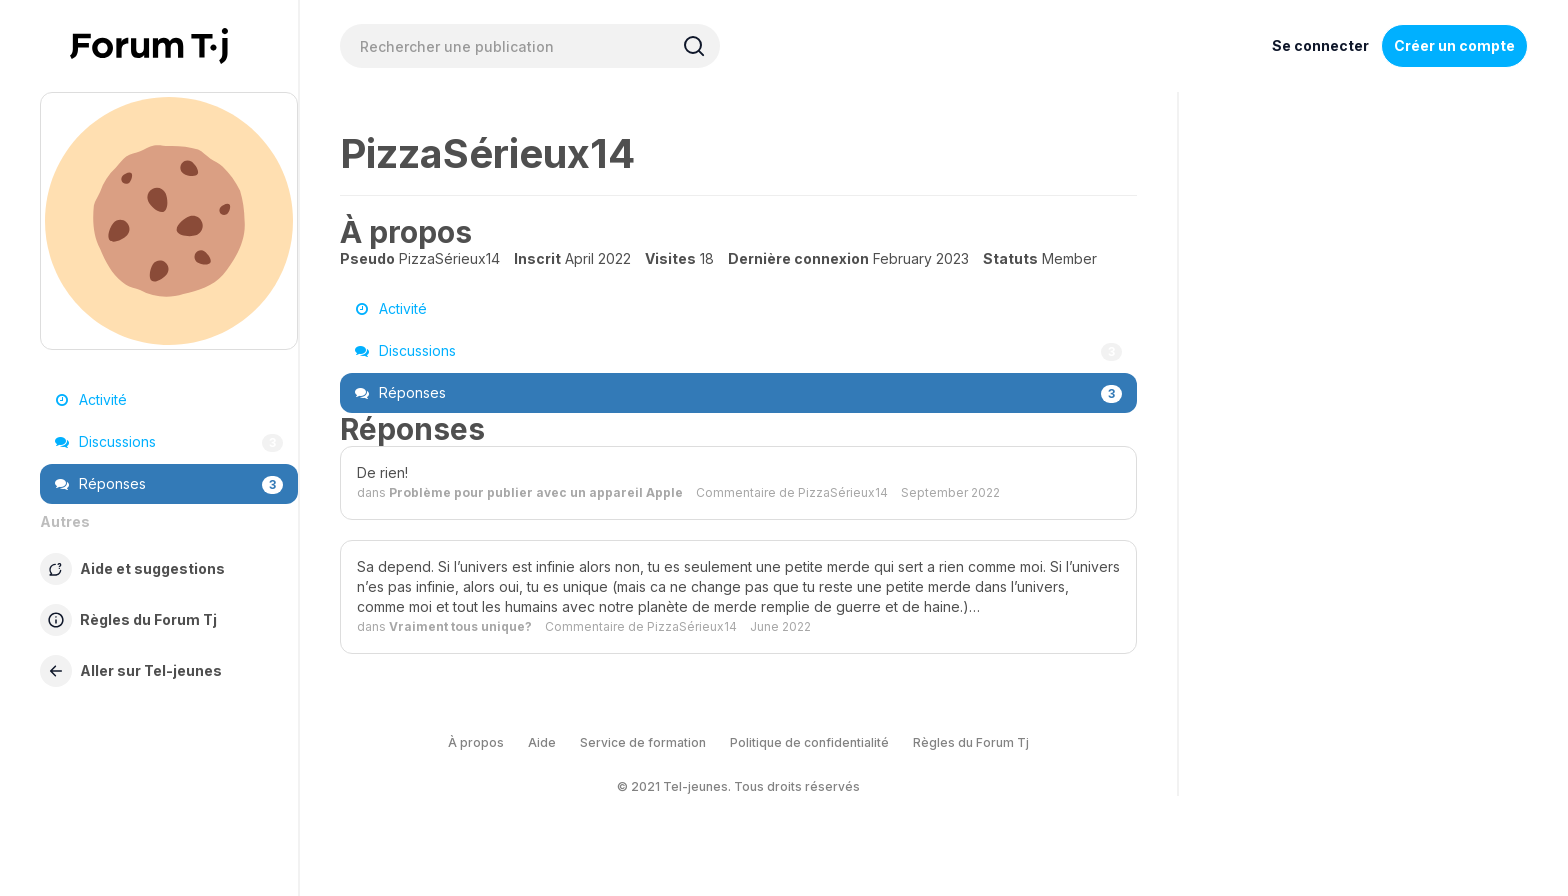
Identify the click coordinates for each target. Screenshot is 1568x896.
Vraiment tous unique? (460, 626)
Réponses (169, 484)
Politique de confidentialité (809, 742)
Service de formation (643, 742)
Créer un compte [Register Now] (1454, 45)
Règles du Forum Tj (971, 742)
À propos (476, 742)
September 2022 (950, 492)
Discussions (169, 442)
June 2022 (780, 626)
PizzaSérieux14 (843, 492)
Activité (91, 399)
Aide (542, 742)
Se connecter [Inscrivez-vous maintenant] (1320, 45)
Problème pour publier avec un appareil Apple (536, 492)
